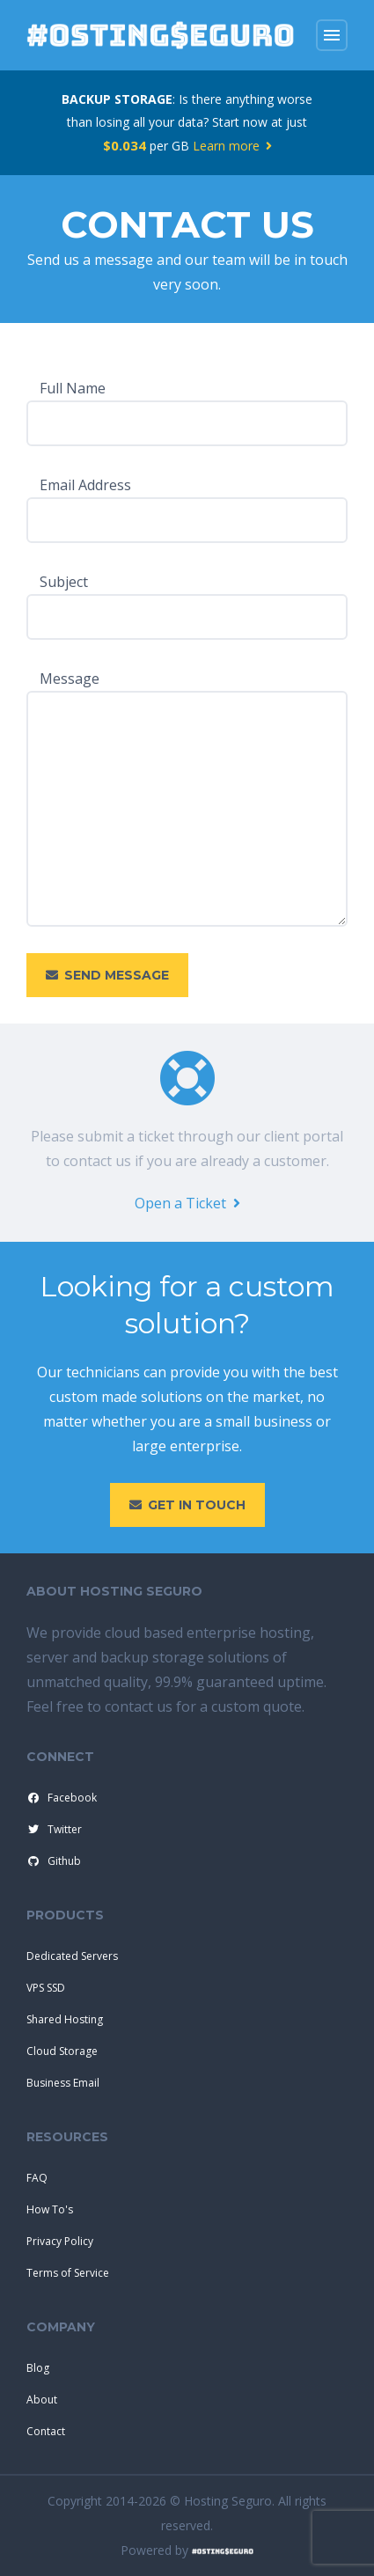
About (41, 2399)
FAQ (37, 2177)
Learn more (232, 145)
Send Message (107, 975)
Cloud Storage (62, 2051)
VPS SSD (45, 1987)
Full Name (73, 388)
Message (69, 678)
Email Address (85, 485)
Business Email (62, 2082)
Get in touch (187, 1505)
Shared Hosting (64, 2019)
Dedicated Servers (72, 1956)
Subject (64, 581)
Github (53, 1861)
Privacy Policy (59, 2241)
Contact (45, 2431)
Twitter (53, 1829)
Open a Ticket (187, 1203)
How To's (49, 2209)
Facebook (61, 1798)
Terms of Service (67, 2272)
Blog (37, 2367)
